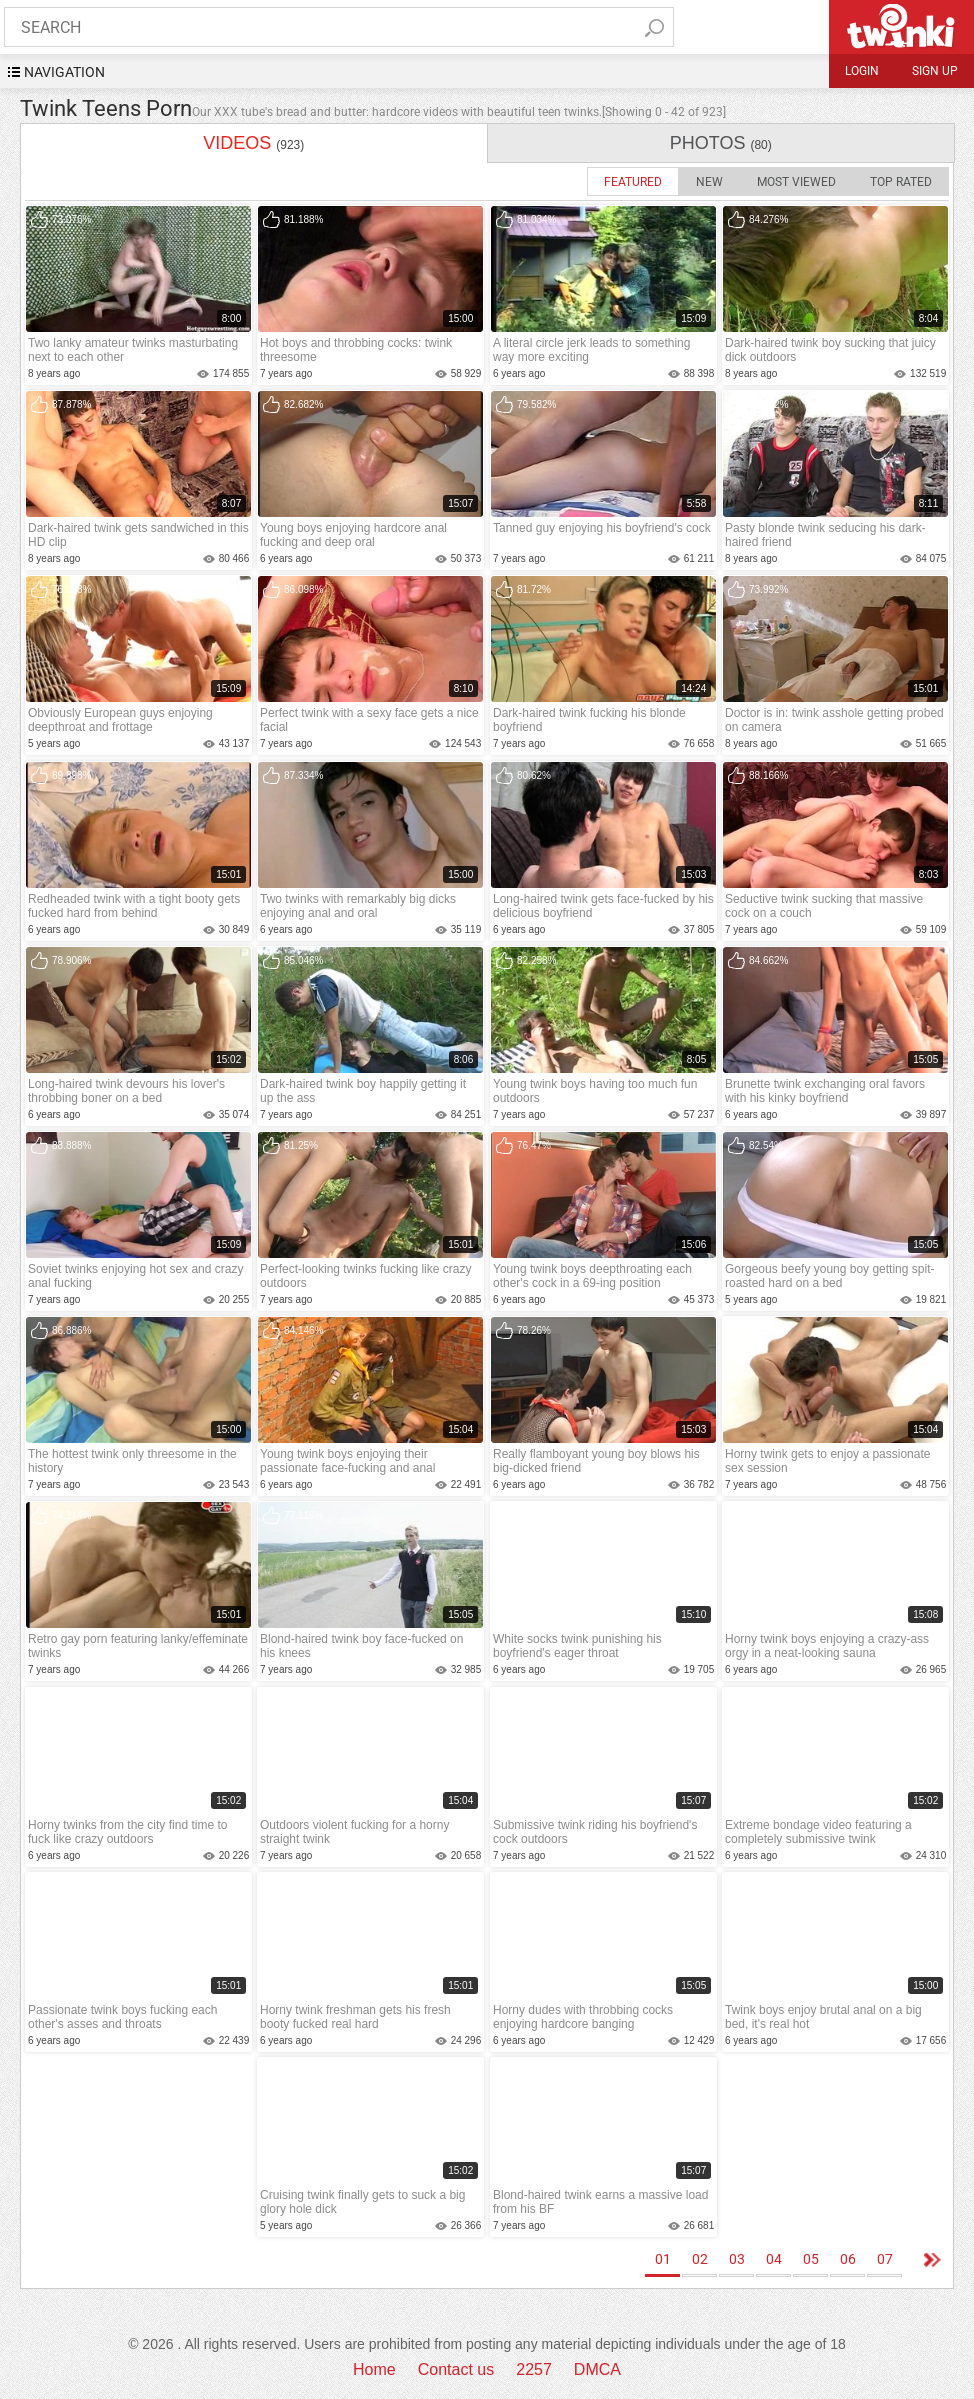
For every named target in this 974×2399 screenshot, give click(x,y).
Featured (633, 182)
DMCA (597, 2369)
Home (374, 2369)
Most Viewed (796, 182)
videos (253, 143)
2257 (534, 2369)
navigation (64, 72)
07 (885, 2259)
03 (737, 2259)
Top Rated (901, 182)
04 (774, 2259)
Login (862, 71)
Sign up (935, 71)
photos (720, 143)
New (709, 182)
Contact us (456, 2369)
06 (848, 2259)
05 (811, 2259)
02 (700, 2259)
